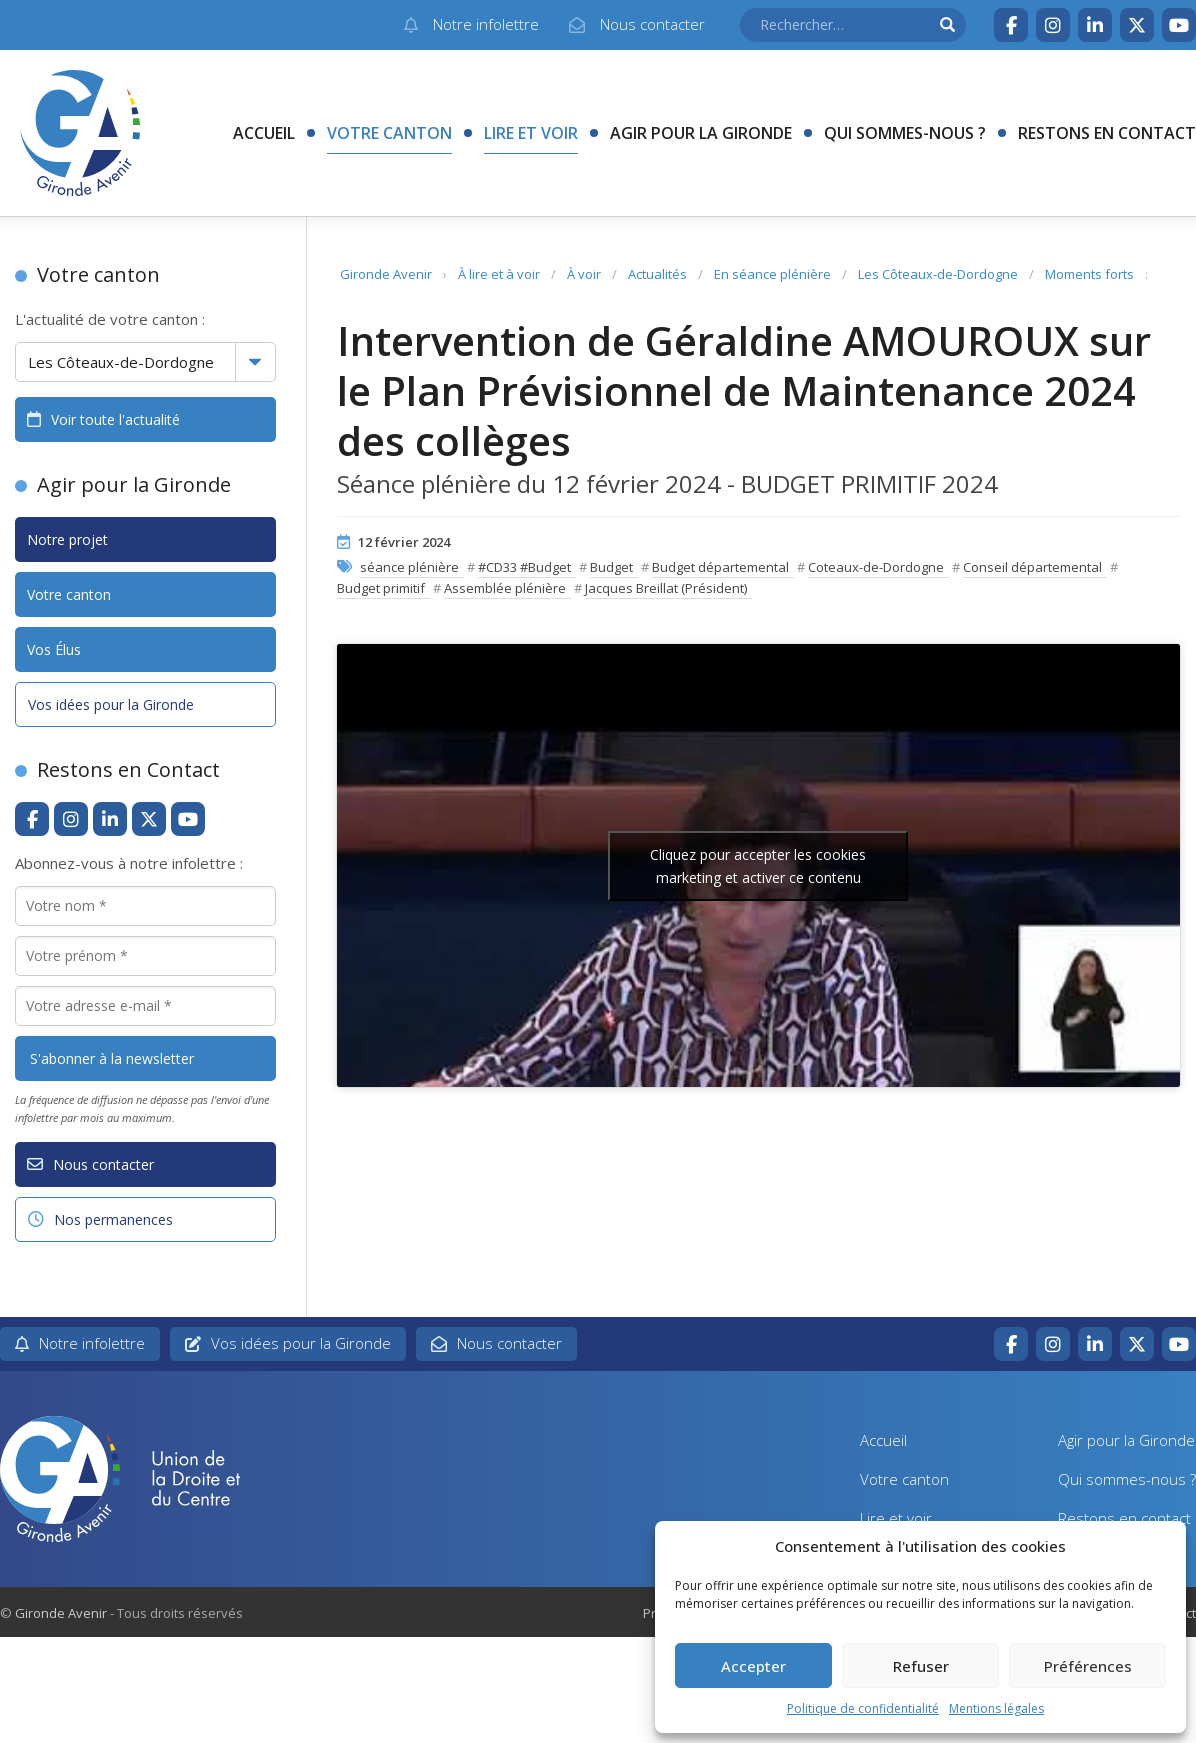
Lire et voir (531, 133)
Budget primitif (381, 588)
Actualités (657, 274)
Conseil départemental (1032, 567)
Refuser (921, 1666)
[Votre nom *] (145, 906)
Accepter (753, 1666)
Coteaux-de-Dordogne (876, 567)
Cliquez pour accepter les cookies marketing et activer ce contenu (758, 866)
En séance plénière (772, 274)
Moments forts (1089, 274)
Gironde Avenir (386, 274)
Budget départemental (720, 567)
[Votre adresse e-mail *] (145, 1006)
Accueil (264, 133)
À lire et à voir (499, 274)
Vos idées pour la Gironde (111, 704)
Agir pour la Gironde (701, 133)
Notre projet (67, 539)
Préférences (1088, 1666)
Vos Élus (54, 649)
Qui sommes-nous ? (905, 133)
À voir (584, 274)
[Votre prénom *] (145, 956)
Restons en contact (1107, 133)
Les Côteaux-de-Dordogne (938, 274)
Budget (611, 567)
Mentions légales (996, 1708)
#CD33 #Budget (524, 567)
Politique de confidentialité (863, 1708)
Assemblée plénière (505, 588)
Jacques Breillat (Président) (666, 588)
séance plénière (409, 567)
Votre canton (389, 133)
